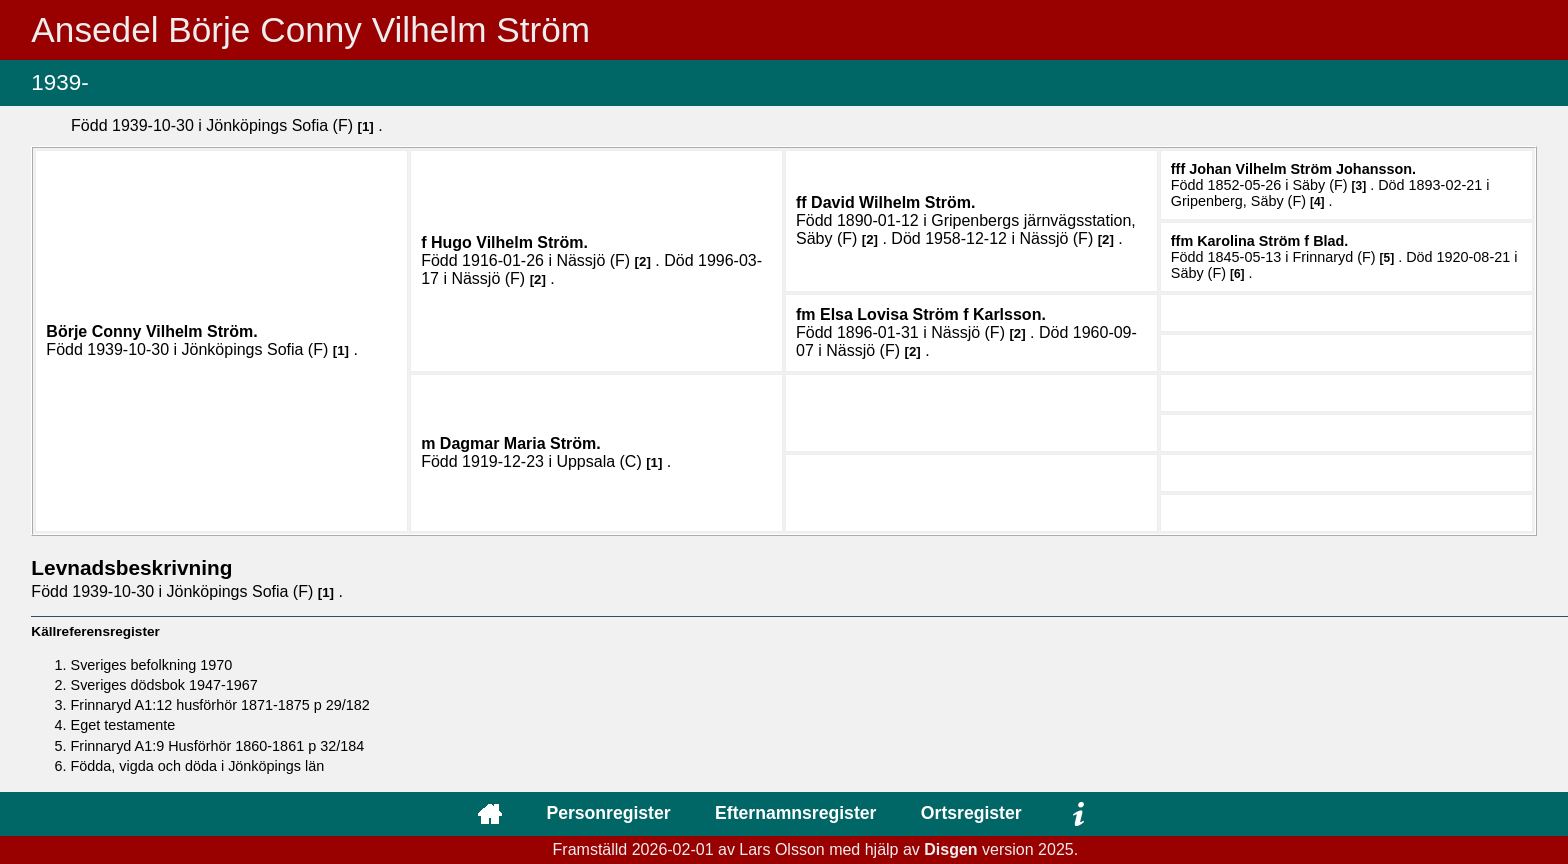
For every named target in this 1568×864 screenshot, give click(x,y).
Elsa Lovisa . (933, 314)
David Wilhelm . (893, 202)
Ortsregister (971, 813)
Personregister (608, 813)
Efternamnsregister (795, 813)
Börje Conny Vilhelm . (151, 331)
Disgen (950, 849)
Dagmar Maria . (520, 443)
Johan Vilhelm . (1302, 169)
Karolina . (1272, 241)
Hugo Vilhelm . (509, 242)
